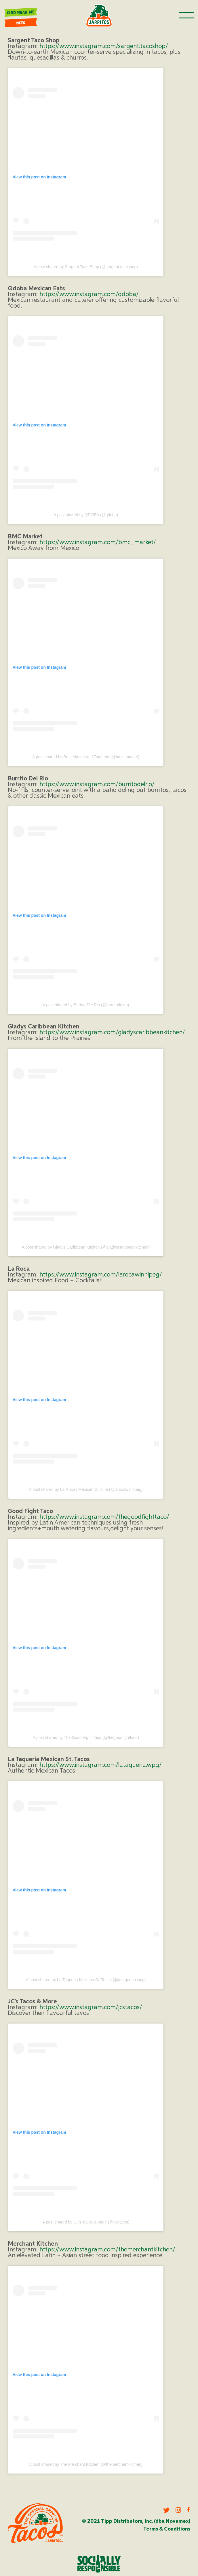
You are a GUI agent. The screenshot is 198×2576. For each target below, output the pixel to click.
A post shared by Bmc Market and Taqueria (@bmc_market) (85, 757)
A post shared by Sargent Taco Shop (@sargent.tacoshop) (86, 266)
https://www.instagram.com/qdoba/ (89, 294)
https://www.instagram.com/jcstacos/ (90, 2008)
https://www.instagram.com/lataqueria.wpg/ (100, 1765)
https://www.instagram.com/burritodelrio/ (97, 785)
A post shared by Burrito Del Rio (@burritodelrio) (86, 1005)
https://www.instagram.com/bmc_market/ (97, 543)
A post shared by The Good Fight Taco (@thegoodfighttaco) (86, 1737)
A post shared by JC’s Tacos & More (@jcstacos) (85, 2222)
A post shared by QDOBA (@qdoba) (86, 514)
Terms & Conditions (166, 2529)
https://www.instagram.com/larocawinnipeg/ (100, 1275)
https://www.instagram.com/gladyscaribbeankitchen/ (112, 1033)
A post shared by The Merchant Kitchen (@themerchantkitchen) (86, 2464)
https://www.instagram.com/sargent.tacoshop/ (103, 46)
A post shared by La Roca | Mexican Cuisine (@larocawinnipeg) (85, 1489)
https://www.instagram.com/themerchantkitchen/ (107, 2250)
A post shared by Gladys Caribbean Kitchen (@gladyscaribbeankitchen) (86, 1247)
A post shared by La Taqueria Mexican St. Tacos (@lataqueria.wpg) (86, 1979)
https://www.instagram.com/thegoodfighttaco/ (104, 1517)
